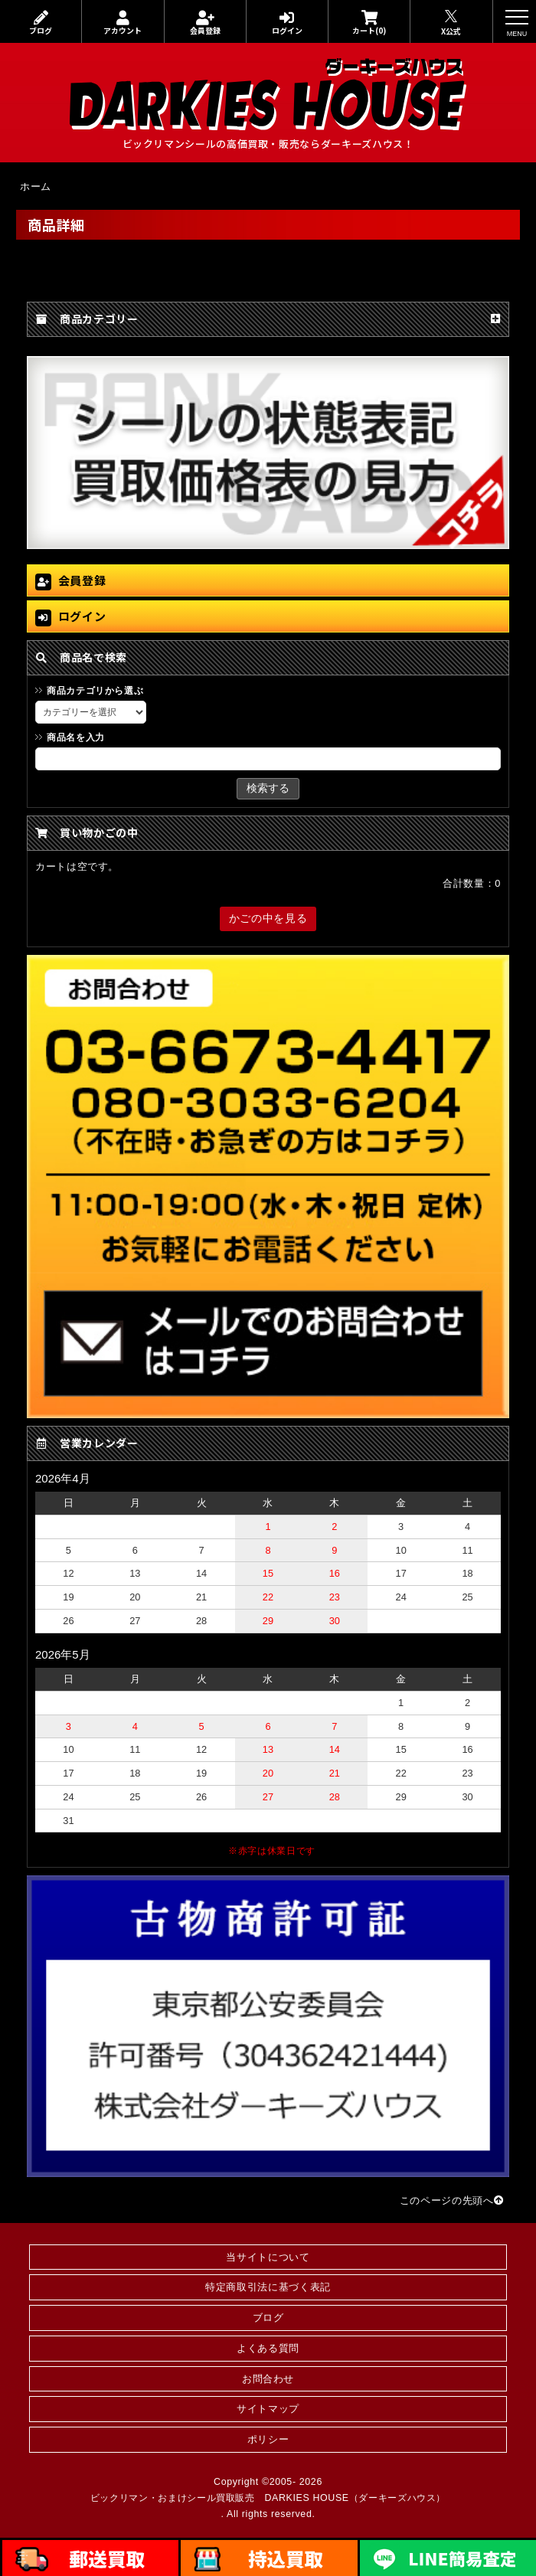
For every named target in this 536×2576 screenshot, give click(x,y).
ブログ (40, 23)
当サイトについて (267, 2257)
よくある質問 (268, 2348)
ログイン (287, 23)
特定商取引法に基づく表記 (268, 2287)
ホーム (35, 186)
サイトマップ (268, 2408)
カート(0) (369, 23)
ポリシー (268, 2439)
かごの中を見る (268, 918)
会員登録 (205, 23)
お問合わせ (268, 2379)
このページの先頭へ (452, 2200)
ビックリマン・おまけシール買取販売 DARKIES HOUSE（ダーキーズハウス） (268, 2498)
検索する (268, 788)
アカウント (122, 23)
